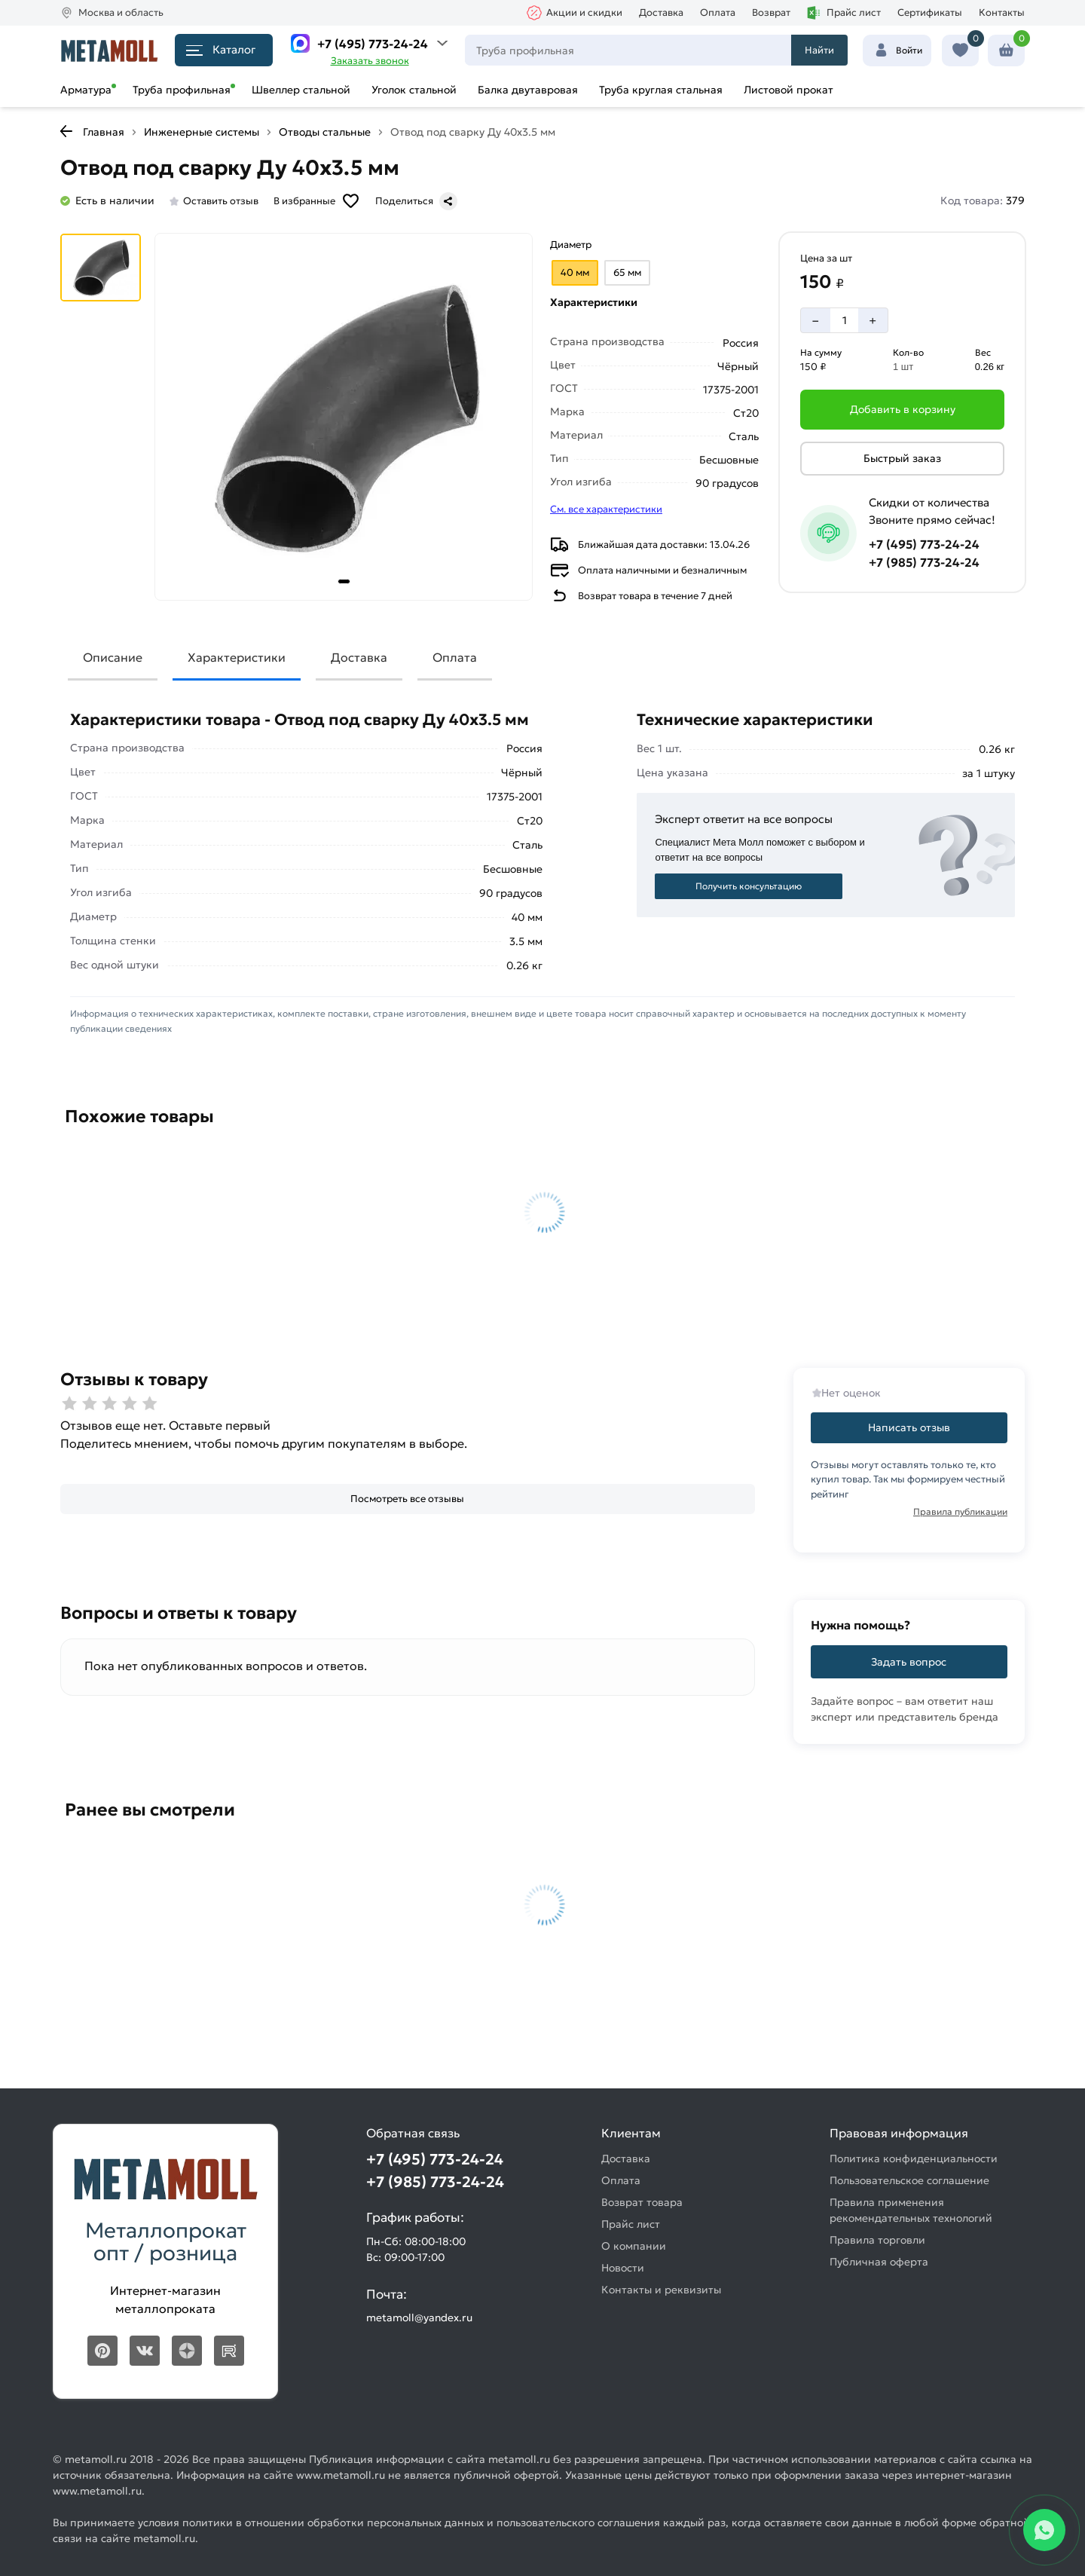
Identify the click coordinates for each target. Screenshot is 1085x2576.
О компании (633, 2246)
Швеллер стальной (301, 89)
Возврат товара (642, 2202)
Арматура (86, 89)
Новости (622, 2268)
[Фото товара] (343, 417)
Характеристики (237, 657)
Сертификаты (929, 12)
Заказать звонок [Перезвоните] (370, 60)
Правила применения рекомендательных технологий (911, 2210)
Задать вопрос (908, 1662)
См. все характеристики (606, 509)
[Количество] (844, 320)
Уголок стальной (414, 89)
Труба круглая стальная (661, 89)
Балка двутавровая (528, 89)
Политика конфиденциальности (914, 2158)
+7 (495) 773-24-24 (372, 43)
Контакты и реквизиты (661, 2289)
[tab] (344, 581)
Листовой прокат (788, 89)
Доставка (661, 12)
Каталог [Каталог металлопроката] (220, 49)
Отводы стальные (325, 132)
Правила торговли (877, 2240)
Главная (103, 132)
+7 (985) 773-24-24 (924, 562)
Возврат (771, 12)
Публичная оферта (879, 2262)
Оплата (717, 12)
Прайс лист (844, 12)
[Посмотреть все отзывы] (407, 1499)
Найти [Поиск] (819, 50)
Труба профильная (182, 89)
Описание (112, 657)
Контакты (1002, 12)
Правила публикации (960, 1511)
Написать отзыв (909, 1427)
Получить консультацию (748, 886)
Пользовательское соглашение (909, 2180)
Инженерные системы (201, 132)
